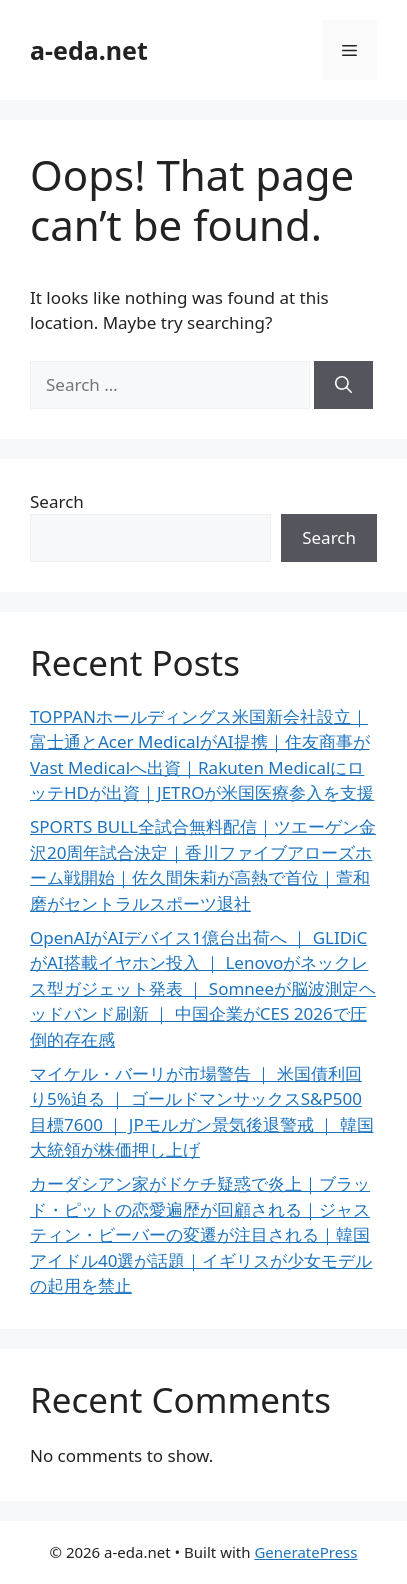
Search (57, 501)
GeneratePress (305, 1552)
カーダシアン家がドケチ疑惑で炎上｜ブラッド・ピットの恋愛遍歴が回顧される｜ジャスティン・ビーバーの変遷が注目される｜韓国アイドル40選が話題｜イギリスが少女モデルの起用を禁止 (201, 1234)
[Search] (343, 385)
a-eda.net (89, 50)
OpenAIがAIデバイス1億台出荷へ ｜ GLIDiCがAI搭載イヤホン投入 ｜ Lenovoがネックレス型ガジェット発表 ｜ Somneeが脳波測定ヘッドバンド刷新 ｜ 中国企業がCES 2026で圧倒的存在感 (203, 988)
